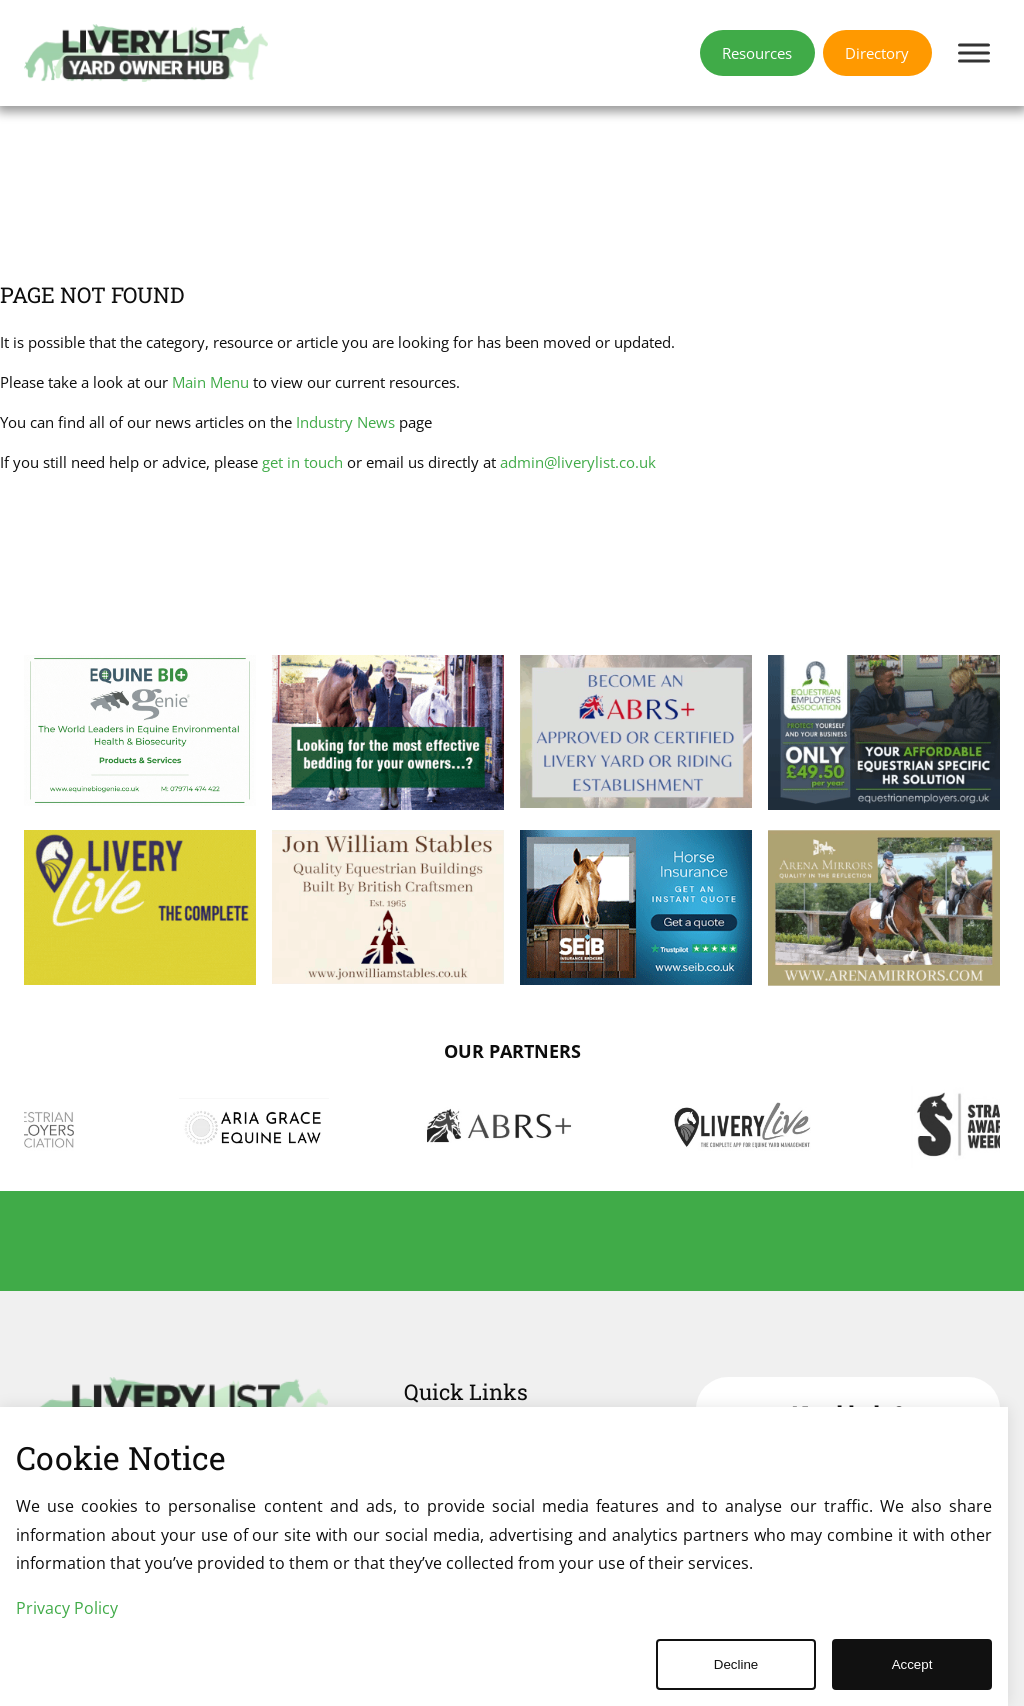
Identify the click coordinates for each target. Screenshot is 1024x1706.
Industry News (345, 422)
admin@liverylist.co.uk (578, 462)
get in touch (302, 462)
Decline (736, 1664)
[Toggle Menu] (974, 52)
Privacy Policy (67, 1608)
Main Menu (210, 382)
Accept (912, 1664)
